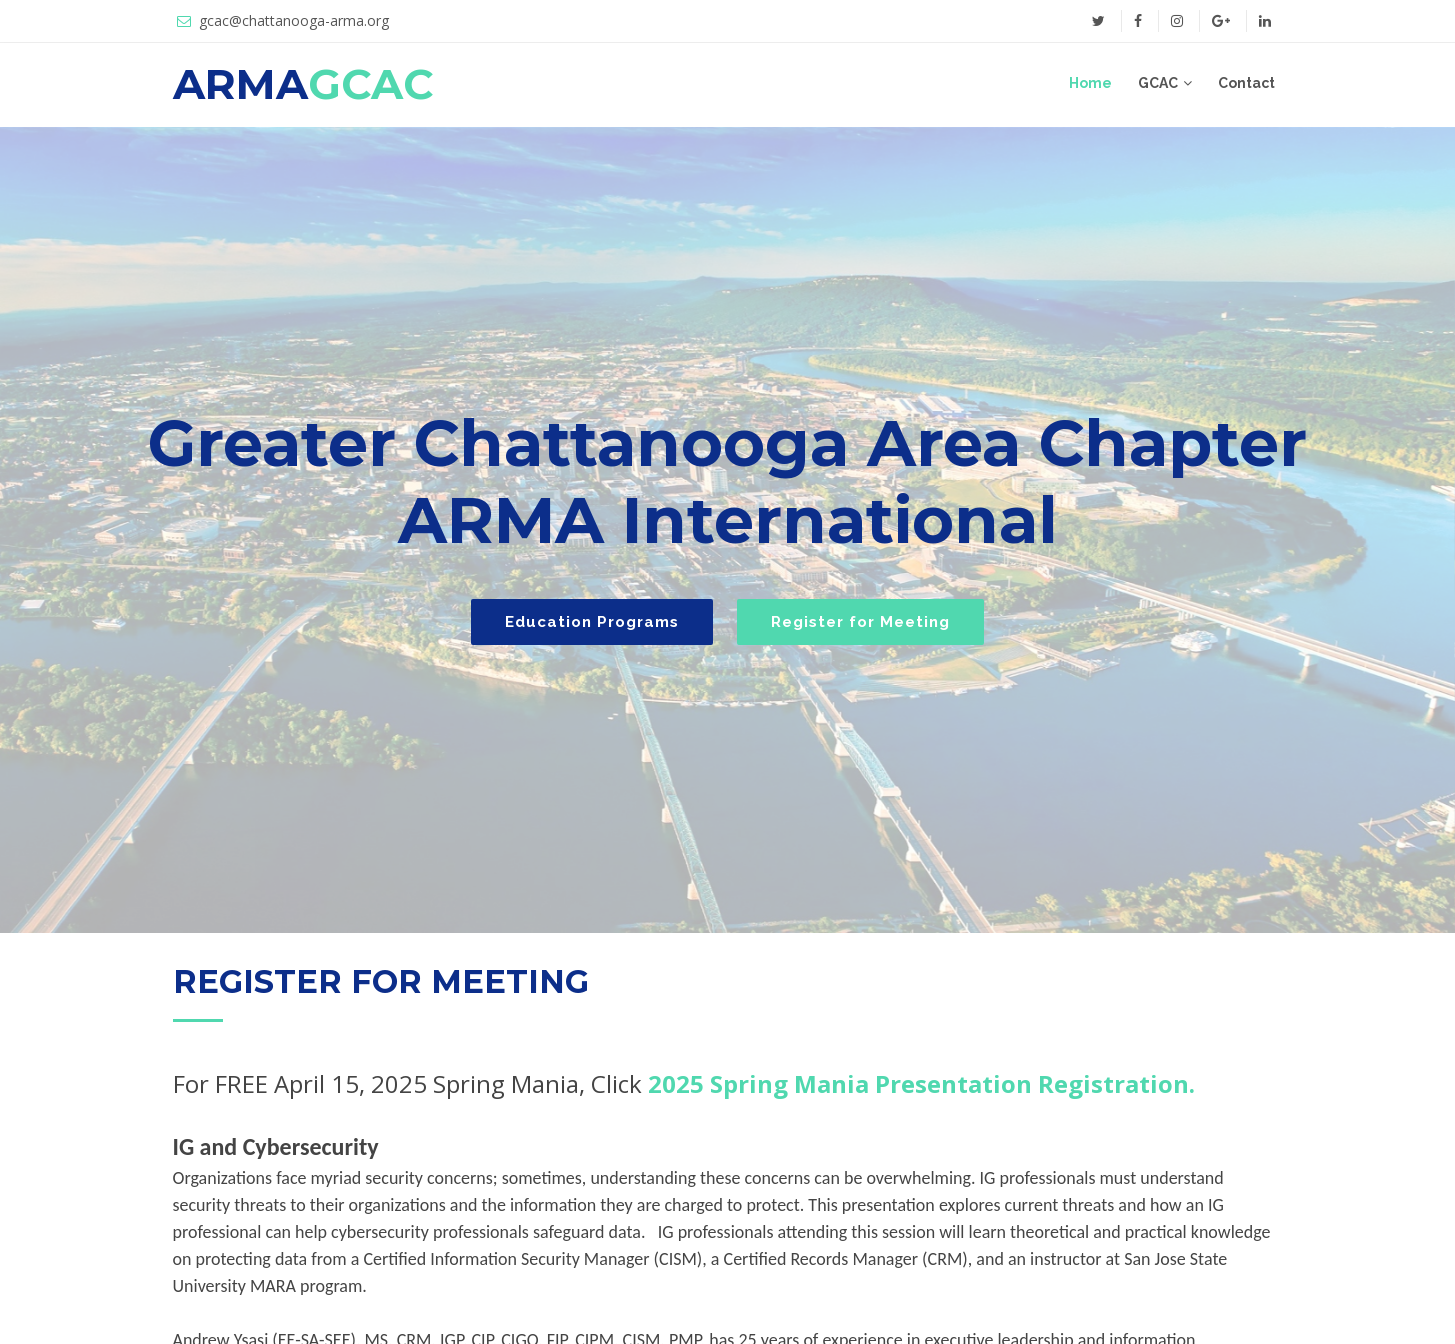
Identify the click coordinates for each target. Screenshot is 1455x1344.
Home (1090, 83)
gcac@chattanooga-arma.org (294, 20)
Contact (1246, 83)
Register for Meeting (860, 622)
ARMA (303, 84)
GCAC (1158, 83)
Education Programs (592, 622)
